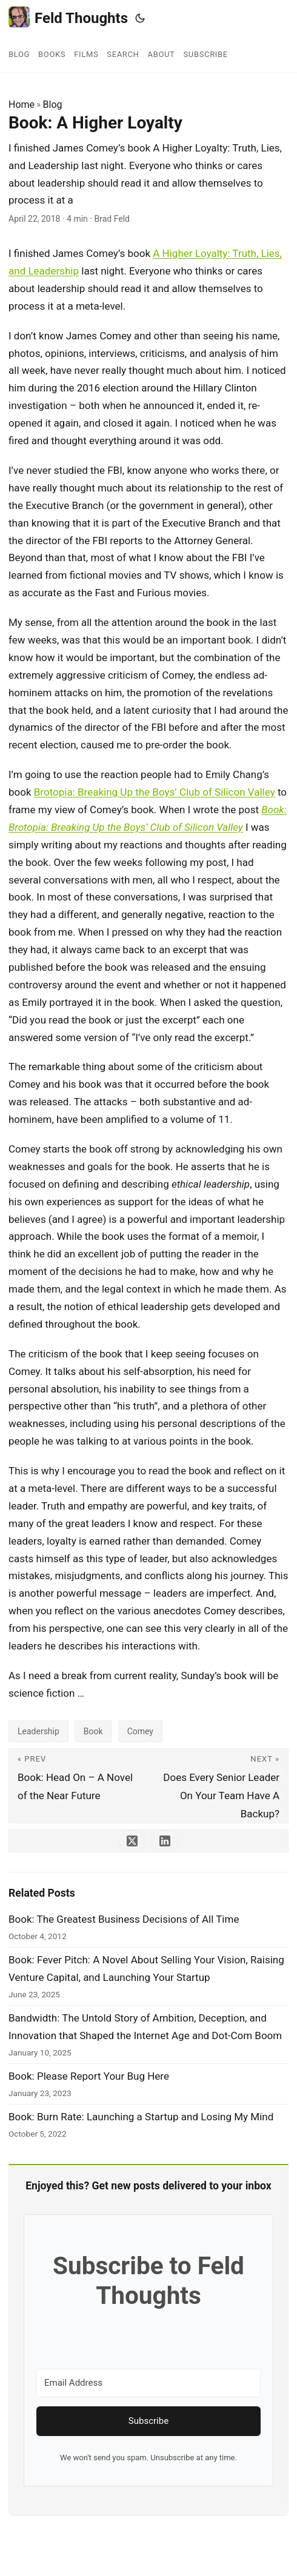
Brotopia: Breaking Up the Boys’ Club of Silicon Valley (154, 792)
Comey (140, 1731)
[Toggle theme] (140, 18)
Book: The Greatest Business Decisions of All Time (123, 1919)
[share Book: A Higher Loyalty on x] (132, 1841)
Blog (52, 104)
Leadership (38, 1731)
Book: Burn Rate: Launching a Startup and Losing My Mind (140, 2117)
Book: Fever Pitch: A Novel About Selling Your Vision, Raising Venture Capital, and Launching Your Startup (146, 1968)
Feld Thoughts (68, 17)
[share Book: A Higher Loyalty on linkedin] (165, 1841)
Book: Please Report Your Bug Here (88, 2076)
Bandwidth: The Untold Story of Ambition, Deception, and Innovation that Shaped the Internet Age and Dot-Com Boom (145, 2027)
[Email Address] (148, 2383)
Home (21, 104)
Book (93, 1731)
